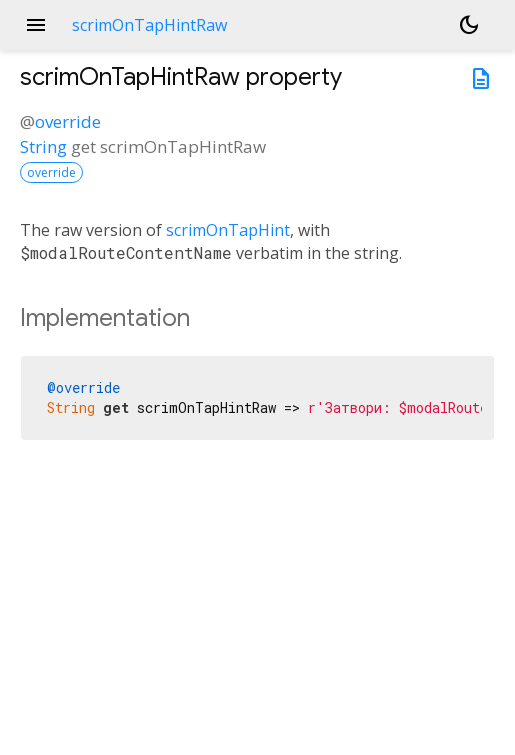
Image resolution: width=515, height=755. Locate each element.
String (43, 146)
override (68, 121)
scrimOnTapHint (228, 230)
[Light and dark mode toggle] (469, 25)
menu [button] (36, 25)
